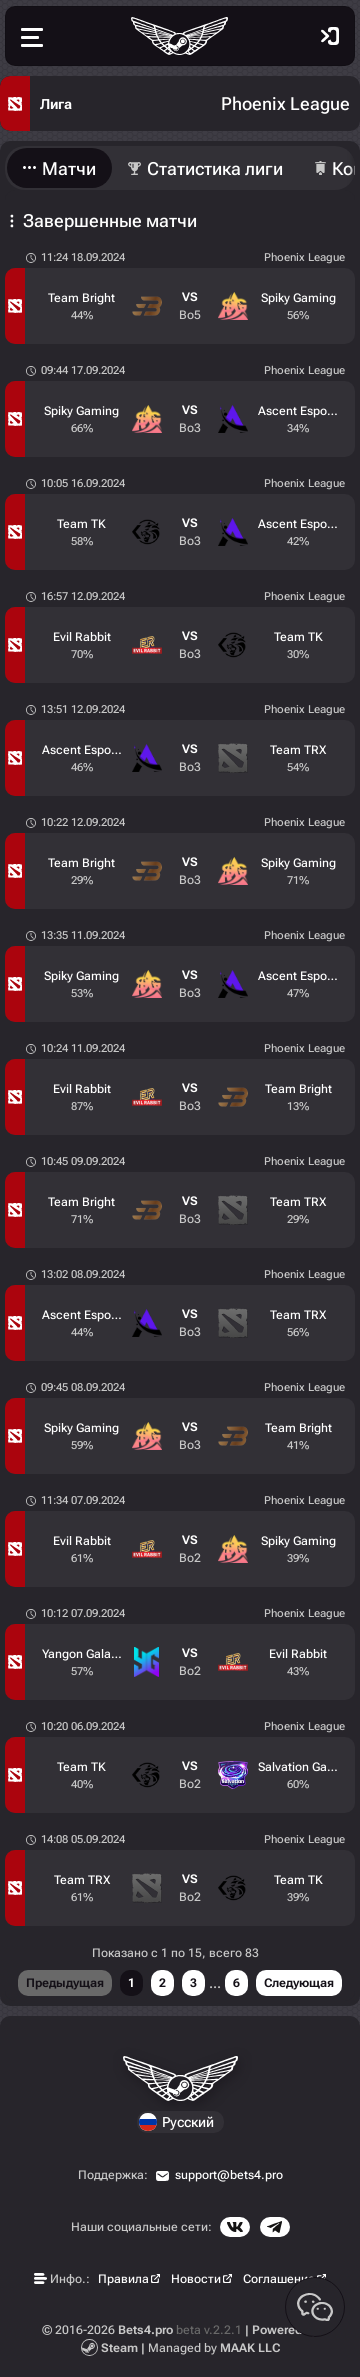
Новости (196, 2279)
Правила (123, 2279)
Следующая (299, 1983)
